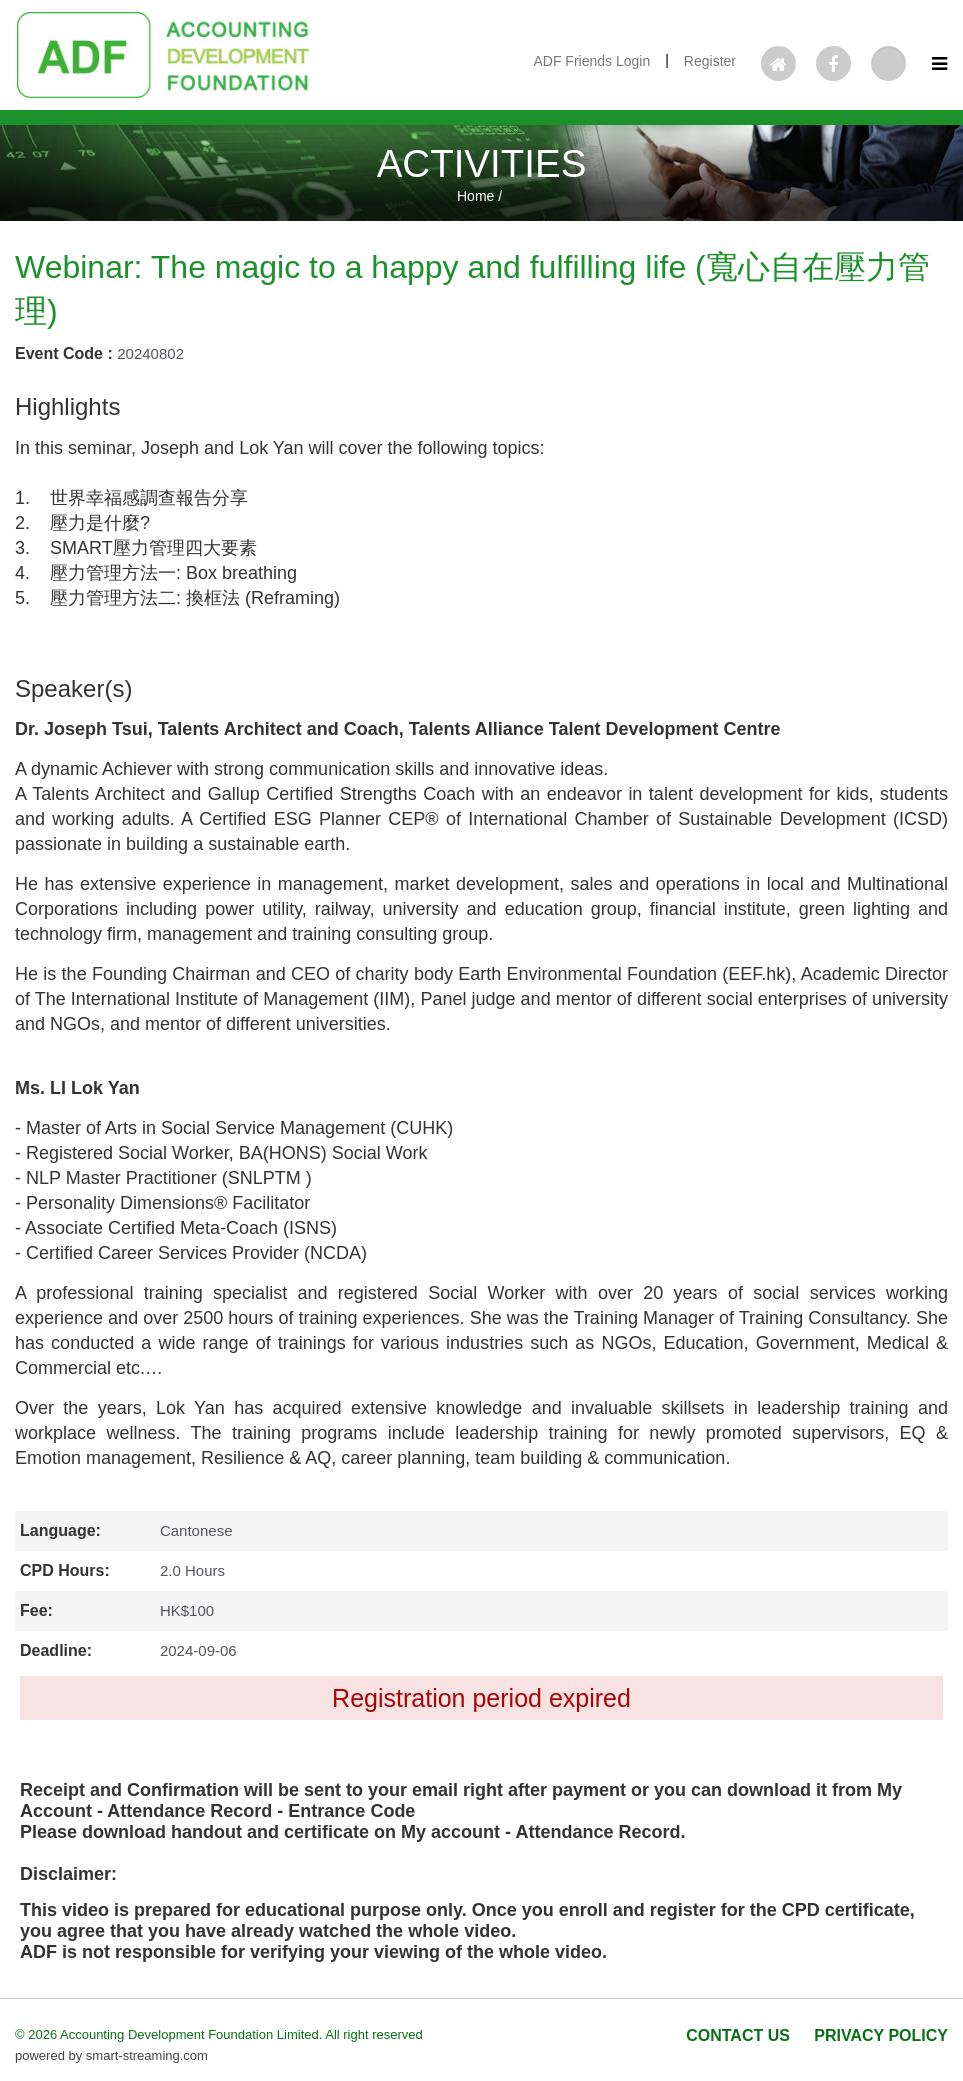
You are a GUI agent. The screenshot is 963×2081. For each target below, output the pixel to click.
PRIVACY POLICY (881, 2035)
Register (710, 61)
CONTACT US (738, 2035)
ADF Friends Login (591, 61)
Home (475, 196)
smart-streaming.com (147, 2055)
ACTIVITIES (482, 163)
